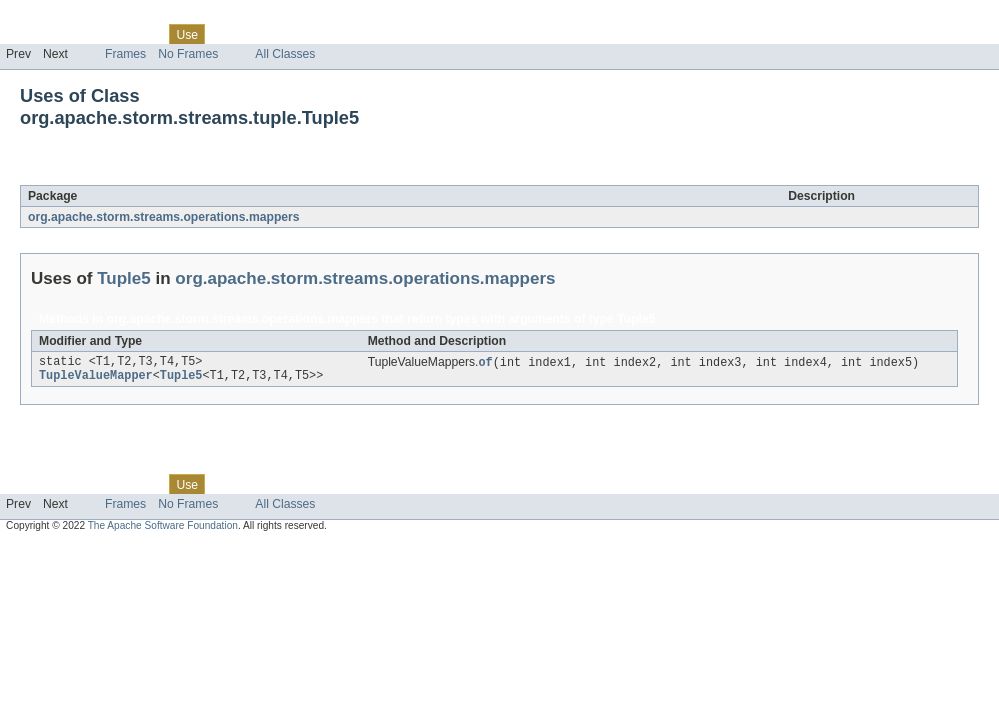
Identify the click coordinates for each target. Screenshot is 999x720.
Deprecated (284, 34)
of (485, 363)
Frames (125, 54)
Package (92, 34)
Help (381, 34)
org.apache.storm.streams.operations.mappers (164, 217)
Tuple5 (156, 174)
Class (143, 34)
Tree (228, 34)
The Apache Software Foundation (163, 529)
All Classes (285, 54)
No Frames (188, 54)
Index (342, 34)
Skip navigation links (55, 17)
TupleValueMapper (96, 379)
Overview (31, 34)
